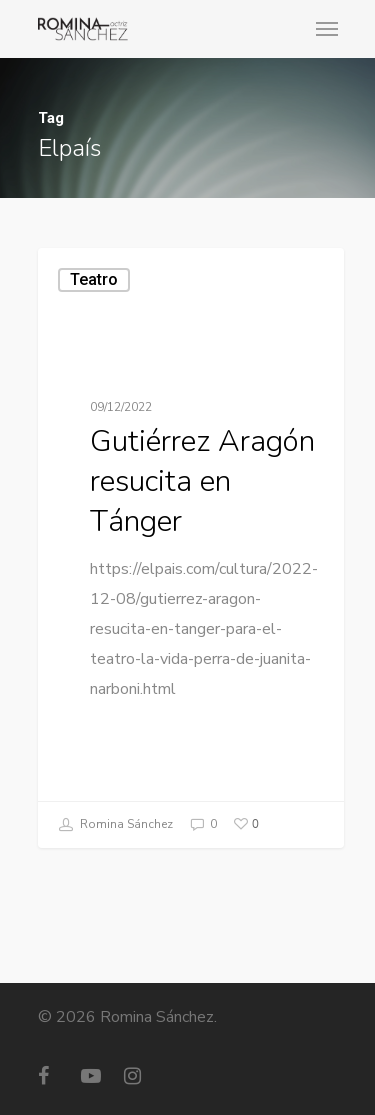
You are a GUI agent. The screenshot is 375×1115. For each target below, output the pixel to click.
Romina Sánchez (116, 825)
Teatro (94, 279)
